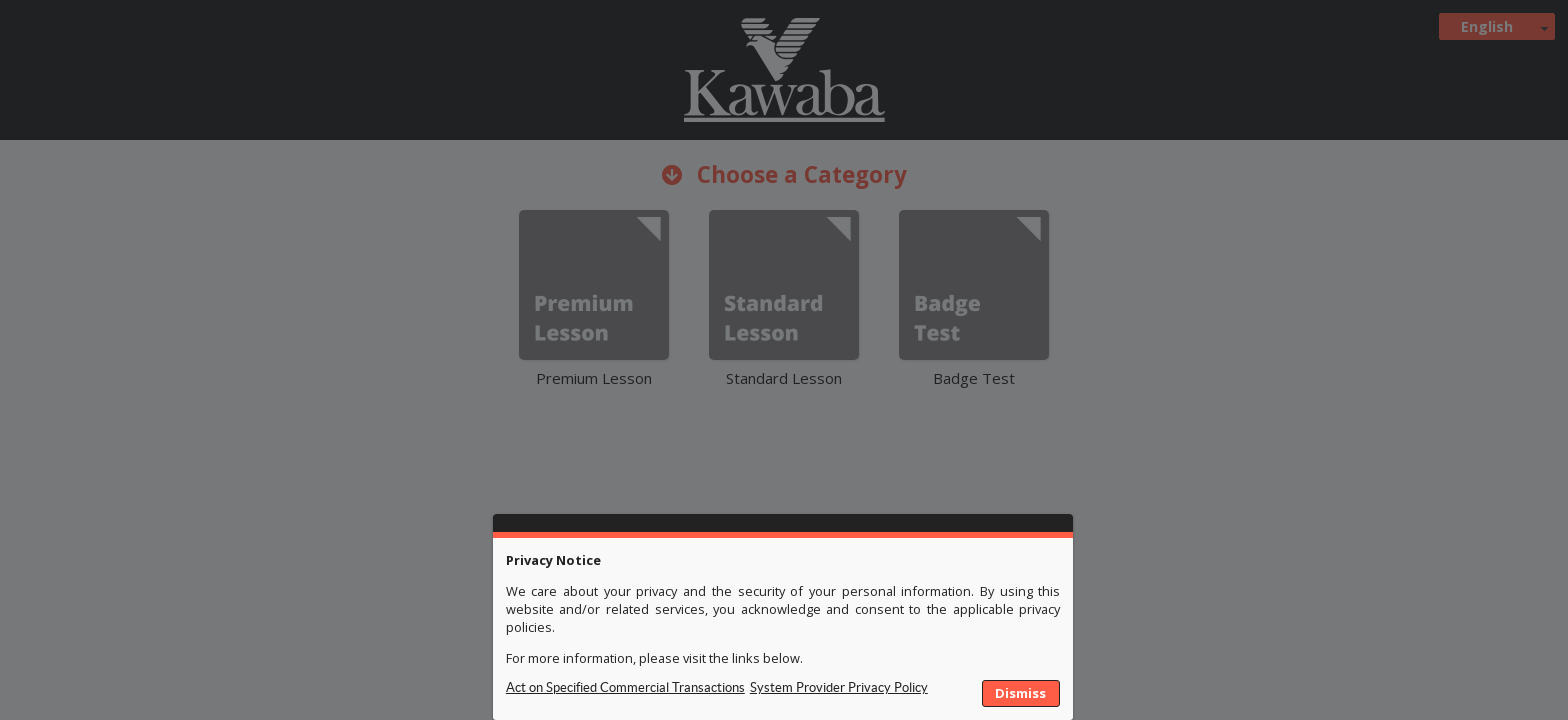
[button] (1021, 694)
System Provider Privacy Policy (839, 687)
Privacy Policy (625, 694)
